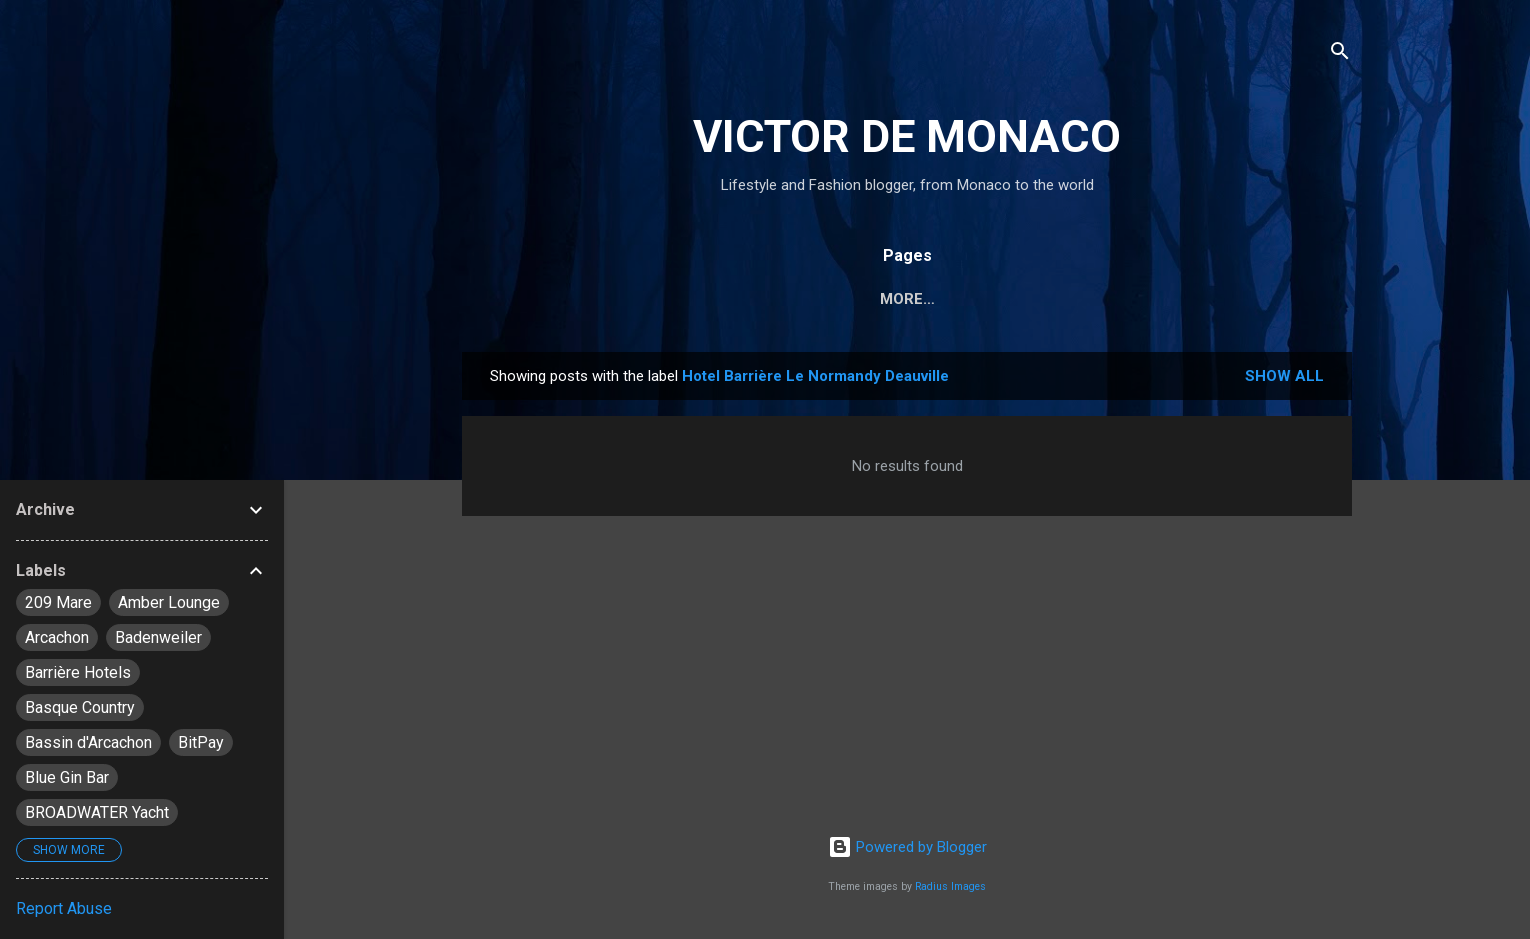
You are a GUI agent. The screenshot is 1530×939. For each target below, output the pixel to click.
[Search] (1340, 54)
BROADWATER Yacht (97, 812)
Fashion (943, 299)
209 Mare (58, 602)
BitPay (201, 742)
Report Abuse (64, 908)
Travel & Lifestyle (796, 299)
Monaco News (543, 299)
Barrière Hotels (78, 672)
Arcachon (57, 637)
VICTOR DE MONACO (907, 136)
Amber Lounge (169, 602)
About (1038, 299)
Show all (1284, 380)
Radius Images (950, 886)
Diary (659, 299)
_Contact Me (1276, 299)
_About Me (1143, 299)
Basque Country (80, 707)
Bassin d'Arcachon (88, 742)
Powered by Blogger (907, 847)
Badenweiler (158, 637)
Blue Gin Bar (67, 777)
